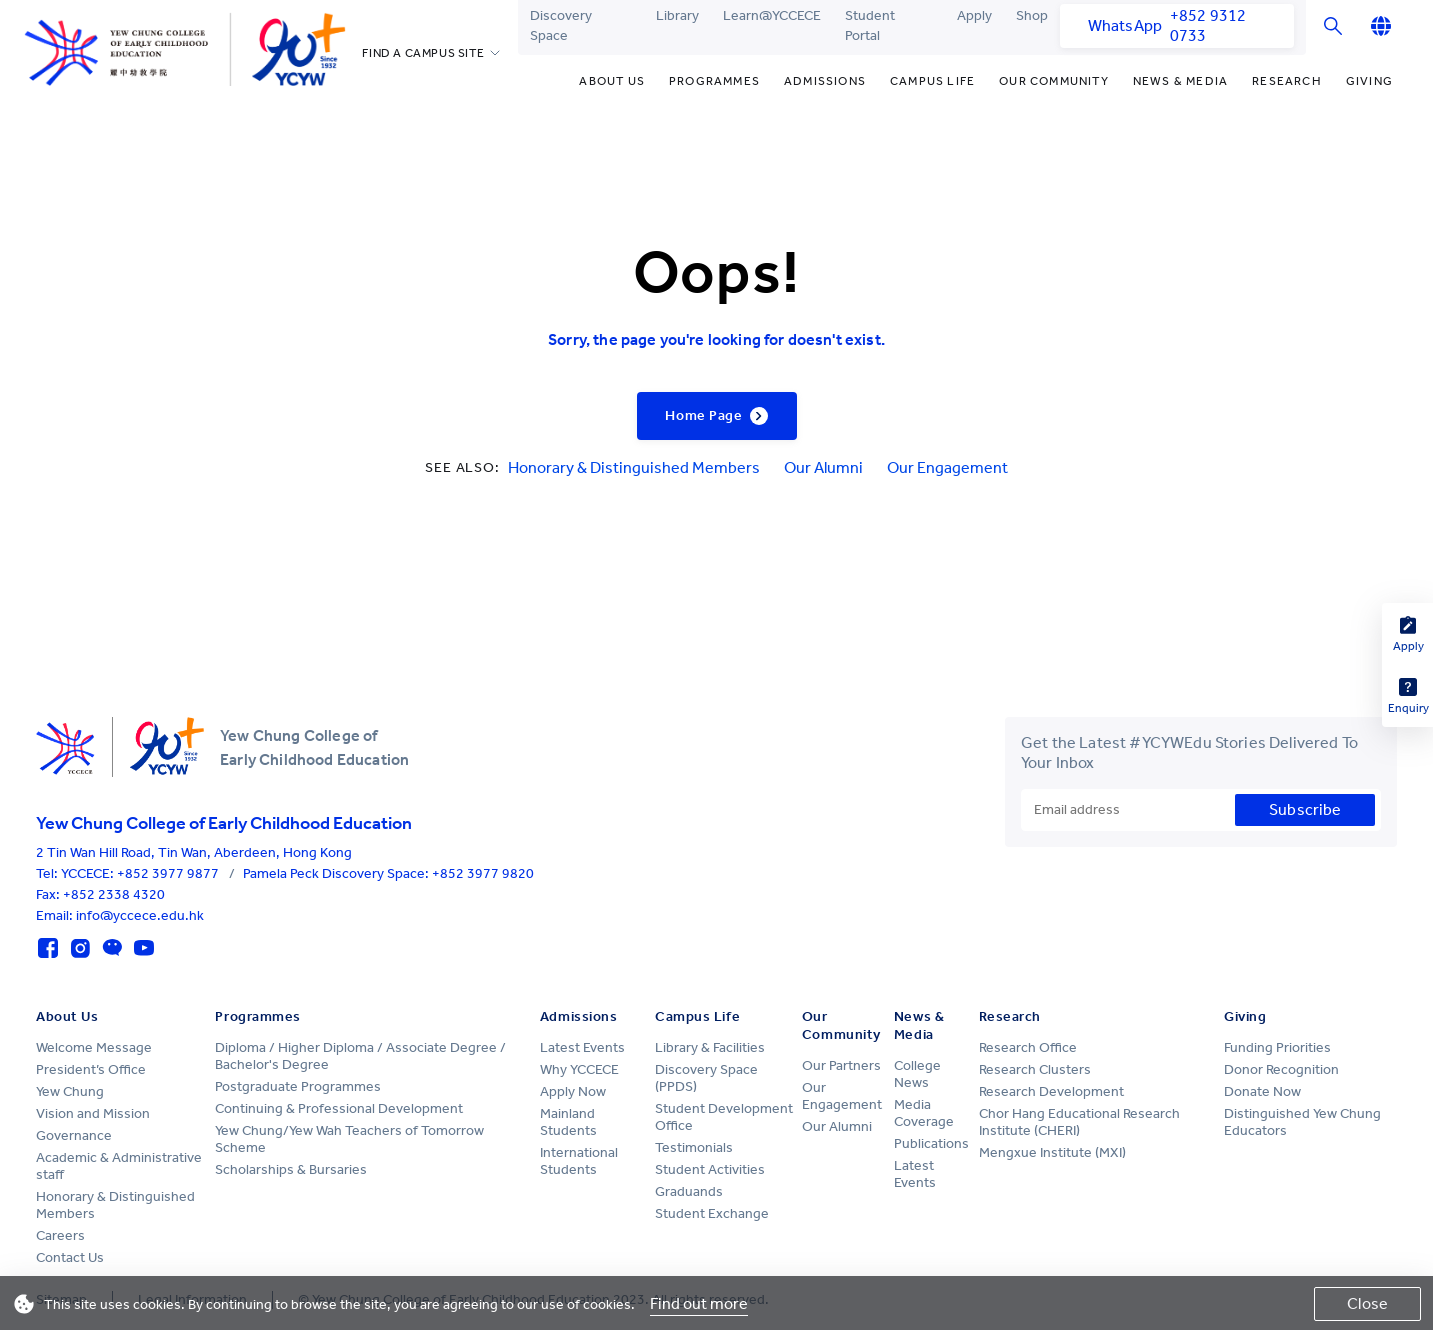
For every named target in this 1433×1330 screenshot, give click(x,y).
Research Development (1051, 1091)
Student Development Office (724, 1117)
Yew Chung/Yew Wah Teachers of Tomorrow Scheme (349, 1139)
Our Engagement (947, 467)
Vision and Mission (93, 1113)
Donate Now (1262, 1091)
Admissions (825, 81)
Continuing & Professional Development (339, 1108)
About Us (612, 81)
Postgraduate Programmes (298, 1086)
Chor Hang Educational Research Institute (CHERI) (1079, 1122)
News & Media (1180, 81)
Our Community (1054, 81)
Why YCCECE (579, 1069)
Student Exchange (712, 1213)
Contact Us (70, 1257)
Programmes (714, 81)
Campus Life (932, 81)
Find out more (699, 1303)
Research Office (1028, 1047)
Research (1287, 81)
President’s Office (91, 1069)
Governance (74, 1135)
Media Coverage (924, 1113)
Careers (60, 1235)
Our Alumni (823, 467)
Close (1367, 1303)
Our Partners (841, 1065)
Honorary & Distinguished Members (634, 467)
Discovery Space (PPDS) (706, 1078)
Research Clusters (1035, 1069)
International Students (579, 1161)
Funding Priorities (1277, 1047)
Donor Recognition (1281, 1069)
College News (917, 1074)
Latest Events (582, 1047)
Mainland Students (568, 1122)
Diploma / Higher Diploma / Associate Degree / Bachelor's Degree (360, 1056)
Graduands (689, 1191)
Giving (1369, 81)
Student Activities (710, 1169)
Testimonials (694, 1147)
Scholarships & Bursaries (291, 1169)
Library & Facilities (710, 1047)
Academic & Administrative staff (119, 1166)
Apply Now (573, 1091)
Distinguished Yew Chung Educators (1302, 1122)
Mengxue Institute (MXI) (1052, 1152)
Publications (931, 1143)
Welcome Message (94, 1047)
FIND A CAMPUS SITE (423, 53)
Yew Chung (70, 1091)
